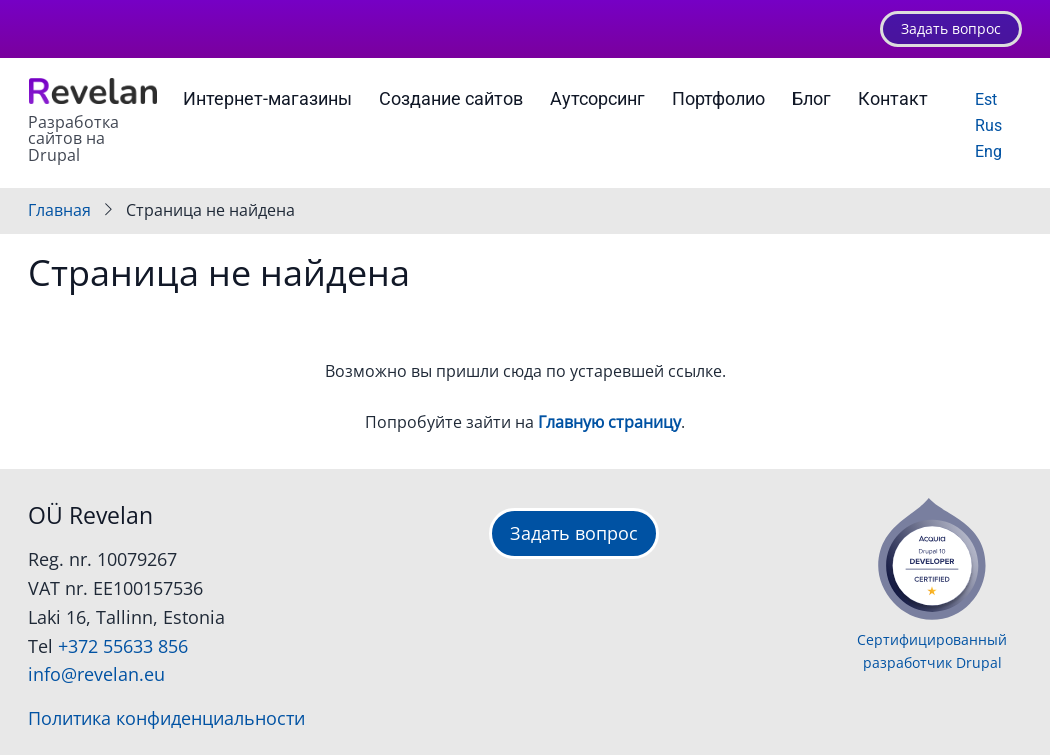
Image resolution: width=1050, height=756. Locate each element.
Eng (988, 151)
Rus (988, 125)
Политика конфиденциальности (166, 718)
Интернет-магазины (267, 98)
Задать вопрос (951, 28)
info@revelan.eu (96, 674)
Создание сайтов (451, 98)
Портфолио (718, 98)
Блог (811, 98)
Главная (59, 210)
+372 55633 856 (123, 646)
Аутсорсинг (597, 98)
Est (986, 99)
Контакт (893, 98)
